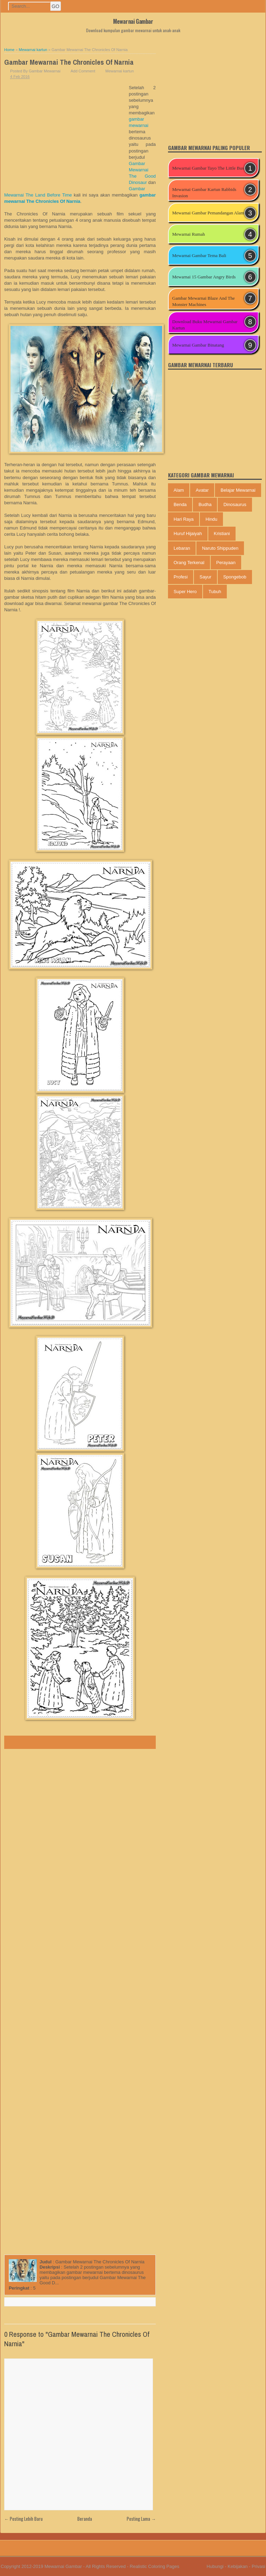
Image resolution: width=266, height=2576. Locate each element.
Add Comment (83, 71)
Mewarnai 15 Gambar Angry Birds (204, 276)
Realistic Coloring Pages (155, 2566)
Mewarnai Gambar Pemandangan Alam (208, 212)
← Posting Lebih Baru (23, 2518)
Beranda (84, 2518)
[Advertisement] (66, 137)
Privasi (258, 2566)
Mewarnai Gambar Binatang (198, 345)
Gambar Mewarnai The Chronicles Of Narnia (69, 62)
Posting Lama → (141, 2518)
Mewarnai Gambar (133, 21)
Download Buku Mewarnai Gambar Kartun (205, 324)
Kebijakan (237, 2566)
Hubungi (214, 2566)
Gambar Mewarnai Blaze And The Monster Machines (203, 301)
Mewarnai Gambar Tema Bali (199, 255)
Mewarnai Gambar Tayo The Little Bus (208, 168)
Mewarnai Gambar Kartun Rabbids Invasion (204, 192)
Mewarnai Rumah (188, 234)
